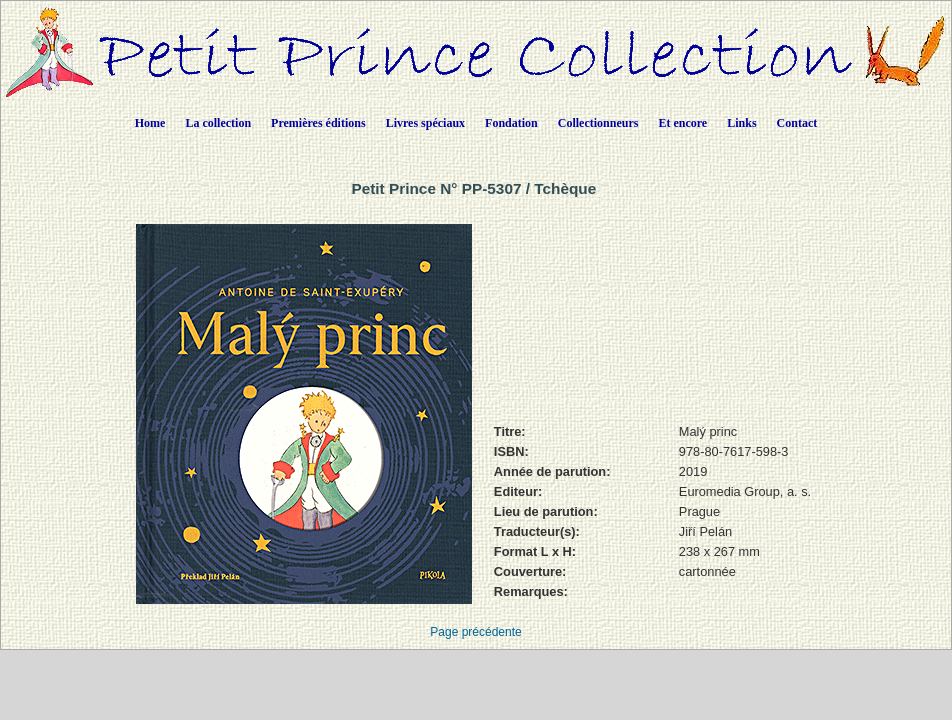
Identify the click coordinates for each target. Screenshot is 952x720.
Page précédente (475, 632)
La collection (218, 123)
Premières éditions (318, 123)
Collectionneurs (598, 123)
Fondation (511, 123)
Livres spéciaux (425, 123)
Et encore (682, 123)
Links (741, 123)
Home (150, 123)
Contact (797, 123)
